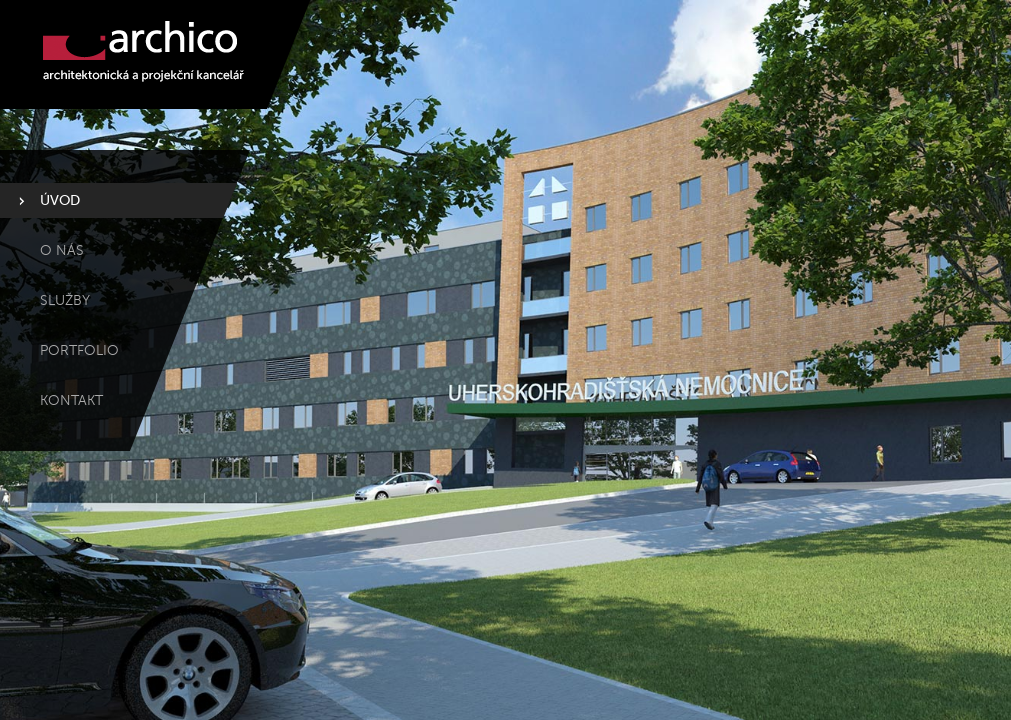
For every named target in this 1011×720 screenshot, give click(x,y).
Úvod (60, 200)
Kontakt (71, 400)
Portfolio (79, 350)
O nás (62, 250)
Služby (65, 300)
